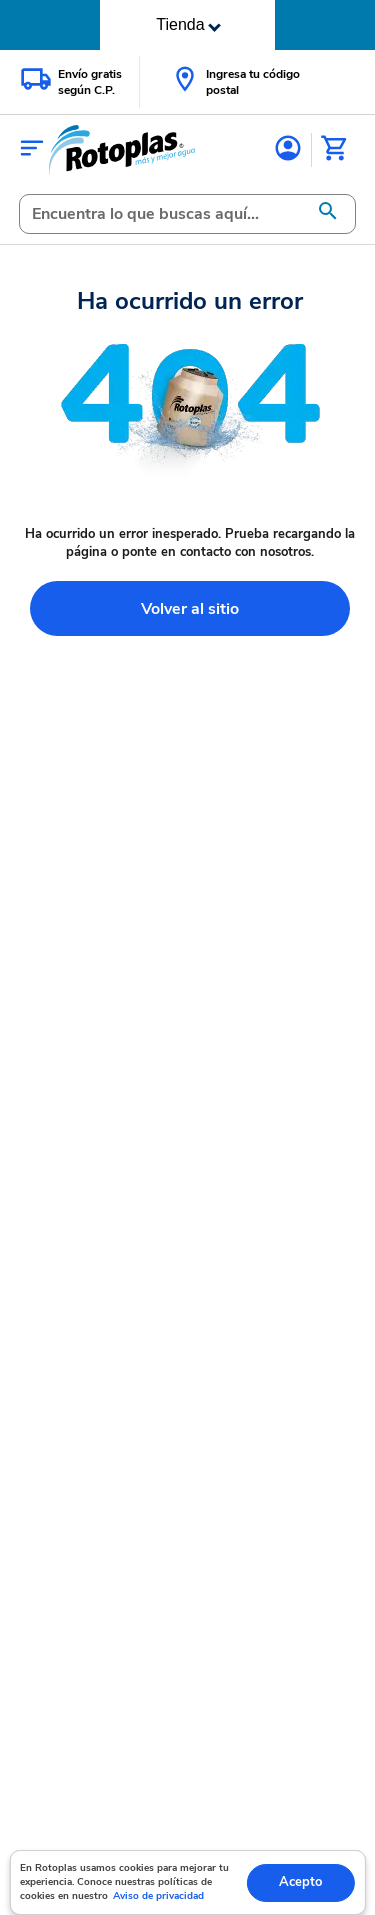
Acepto (300, 1882)
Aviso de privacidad (158, 1896)
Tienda (188, 24)
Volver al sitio (190, 609)
